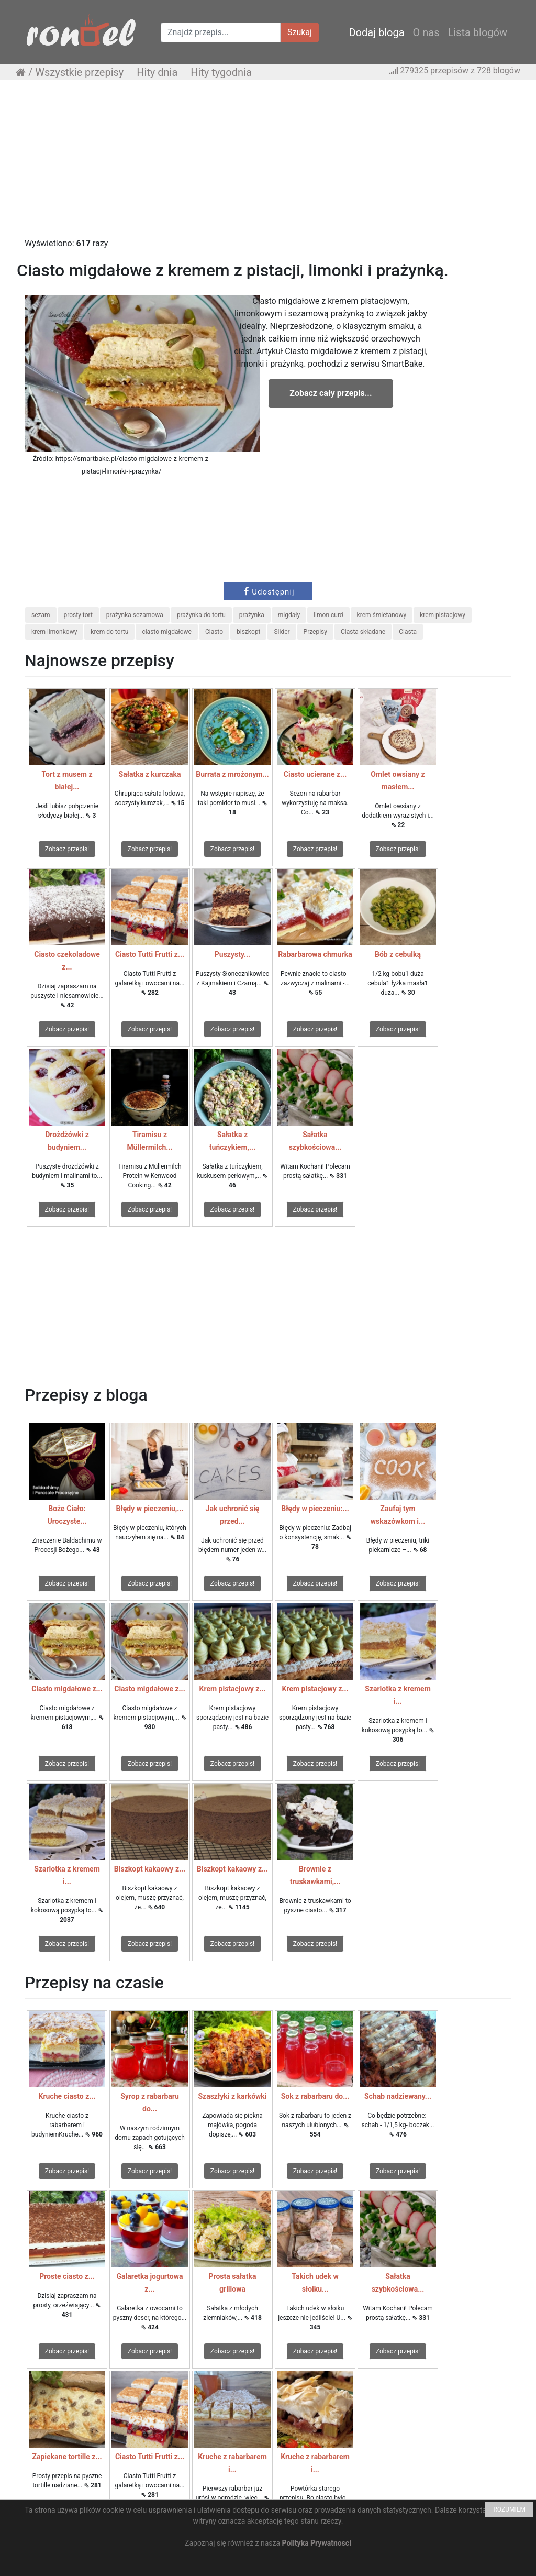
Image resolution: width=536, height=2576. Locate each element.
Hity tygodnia (221, 72)
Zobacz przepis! (67, 849)
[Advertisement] (268, 164)
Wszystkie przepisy (79, 72)
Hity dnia (157, 72)
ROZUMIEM (509, 2509)
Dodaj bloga (376, 32)
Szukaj (299, 32)
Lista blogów (477, 32)
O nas (426, 32)
